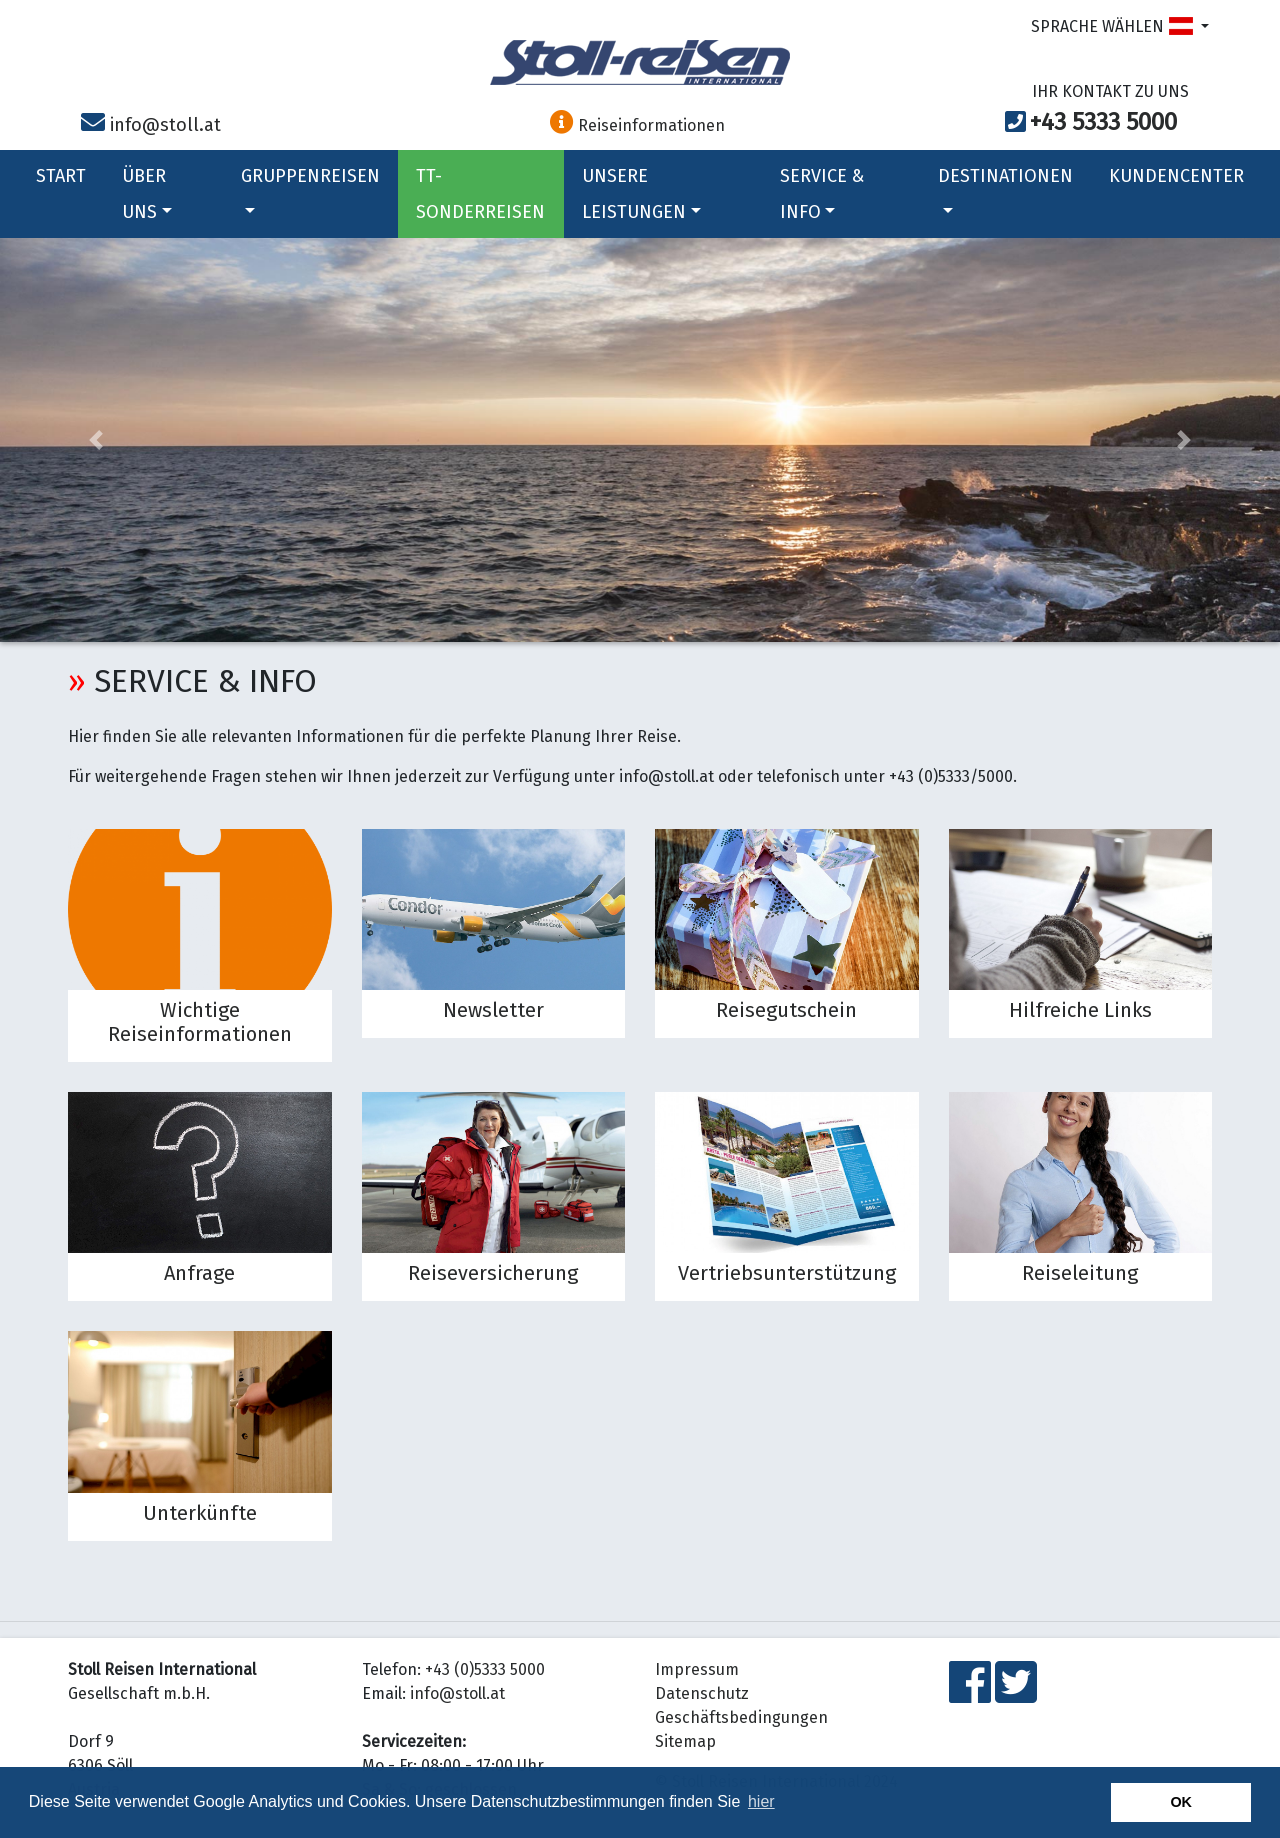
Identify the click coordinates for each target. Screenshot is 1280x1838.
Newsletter (493, 1010)
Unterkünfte (200, 1513)
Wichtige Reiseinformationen (200, 1022)
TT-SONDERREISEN (480, 194)
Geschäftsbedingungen (741, 1717)
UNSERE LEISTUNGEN (641, 194)
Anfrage (199, 1273)
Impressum (697, 1669)
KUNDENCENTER (1176, 176)
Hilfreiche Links (1080, 1010)
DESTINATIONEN (1005, 189)
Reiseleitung (1080, 1273)
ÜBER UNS (147, 194)
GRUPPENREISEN (310, 189)
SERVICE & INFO (822, 194)
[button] (96, 440)
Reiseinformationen (637, 125)
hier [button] (761, 1801)
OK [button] (1181, 1802)
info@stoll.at (165, 125)
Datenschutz (702, 1693)
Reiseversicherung (493, 1273)
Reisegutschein (786, 1010)
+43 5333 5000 (1103, 122)
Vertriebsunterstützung (787, 1273)
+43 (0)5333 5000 (485, 1669)
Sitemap (685, 1741)
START (61, 176)
